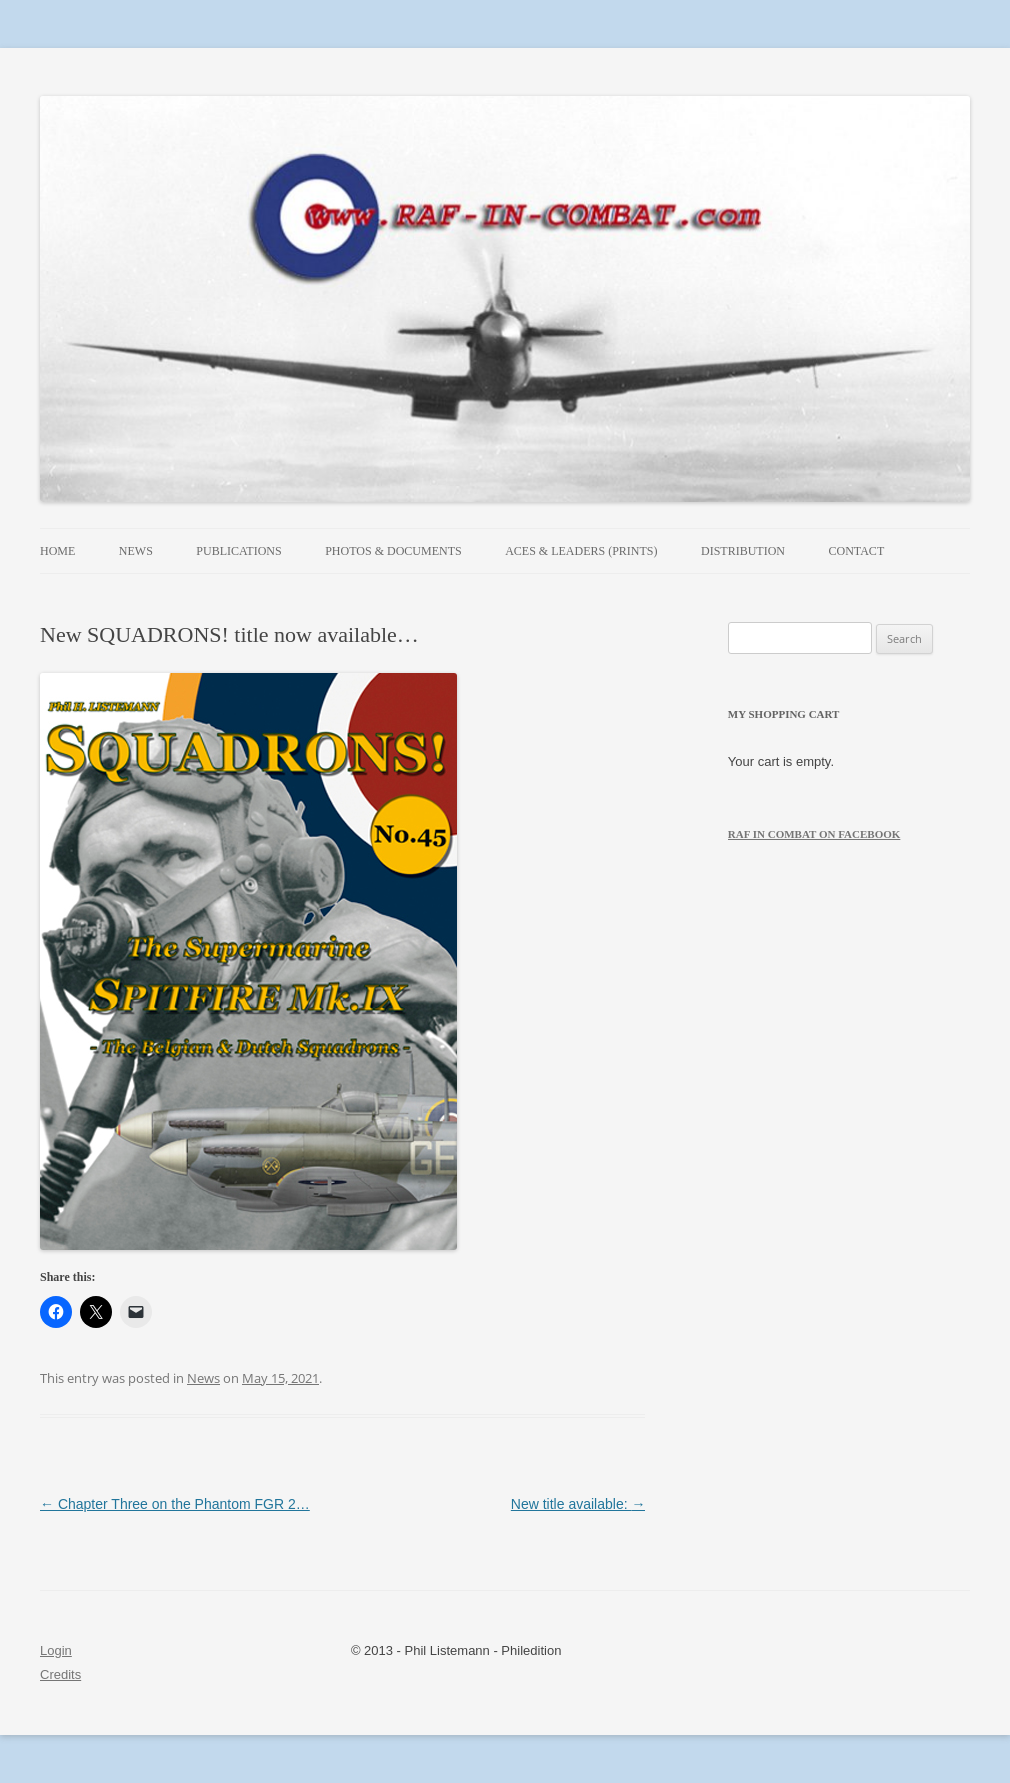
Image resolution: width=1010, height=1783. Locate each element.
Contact (857, 551)
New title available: (578, 1504)
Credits (60, 1674)
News (136, 551)
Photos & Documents (393, 551)
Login (56, 1650)
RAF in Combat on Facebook (814, 834)
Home (57, 551)
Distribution (743, 551)
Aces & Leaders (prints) (581, 551)
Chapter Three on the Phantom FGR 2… (175, 1504)
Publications (238, 551)
